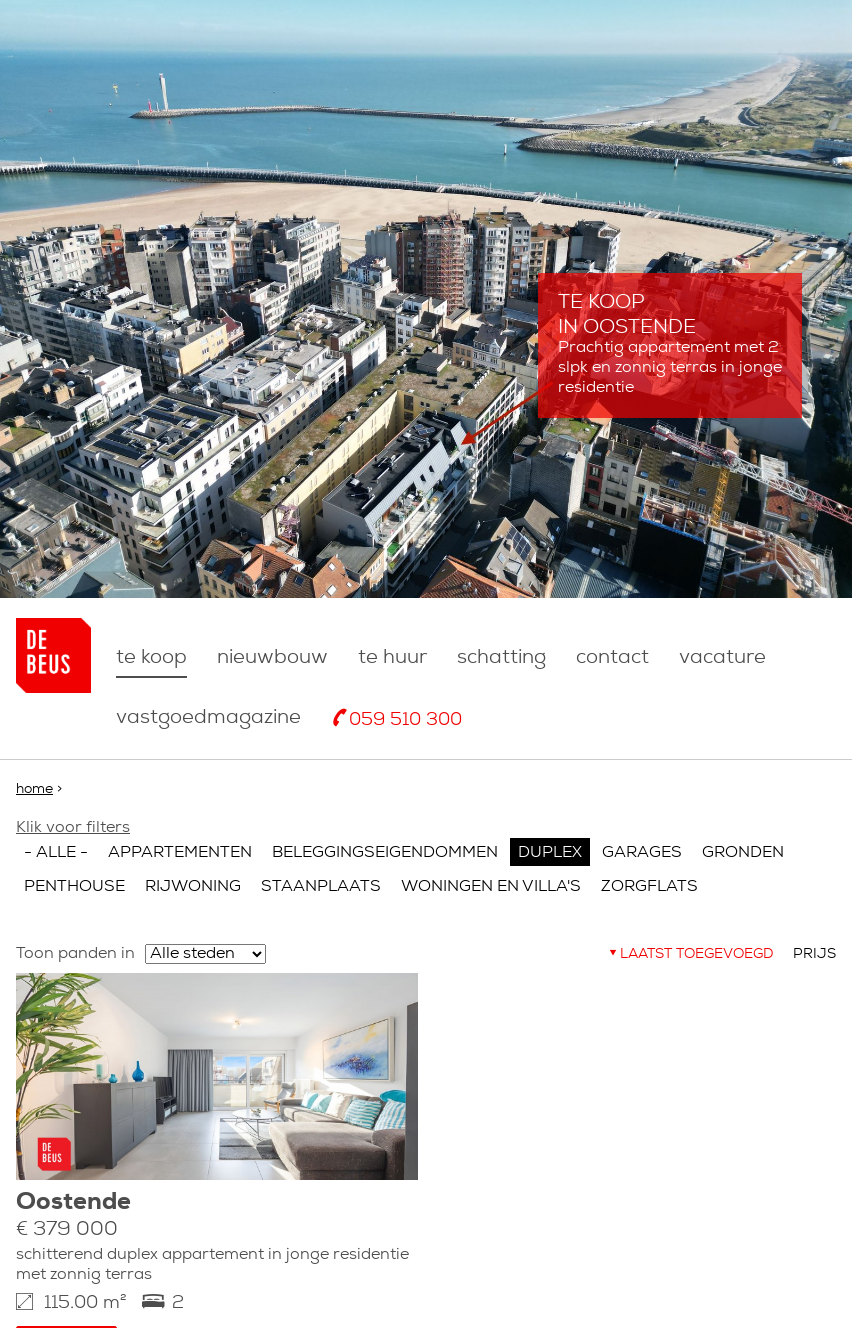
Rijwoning (193, 887)
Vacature (722, 658)
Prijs (814, 954)
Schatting (501, 658)
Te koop (151, 658)
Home (34, 789)
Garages (642, 853)
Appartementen (180, 853)
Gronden (743, 853)
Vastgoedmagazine (208, 718)
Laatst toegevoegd (696, 954)
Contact (612, 658)
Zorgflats (649, 887)
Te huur (392, 658)
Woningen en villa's (491, 887)
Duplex (550, 853)
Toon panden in (75, 954)
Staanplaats (321, 887)
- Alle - (56, 853)
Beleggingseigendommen (385, 853)
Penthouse (74, 887)
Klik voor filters (73, 828)
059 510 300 (405, 720)
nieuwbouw (272, 658)
